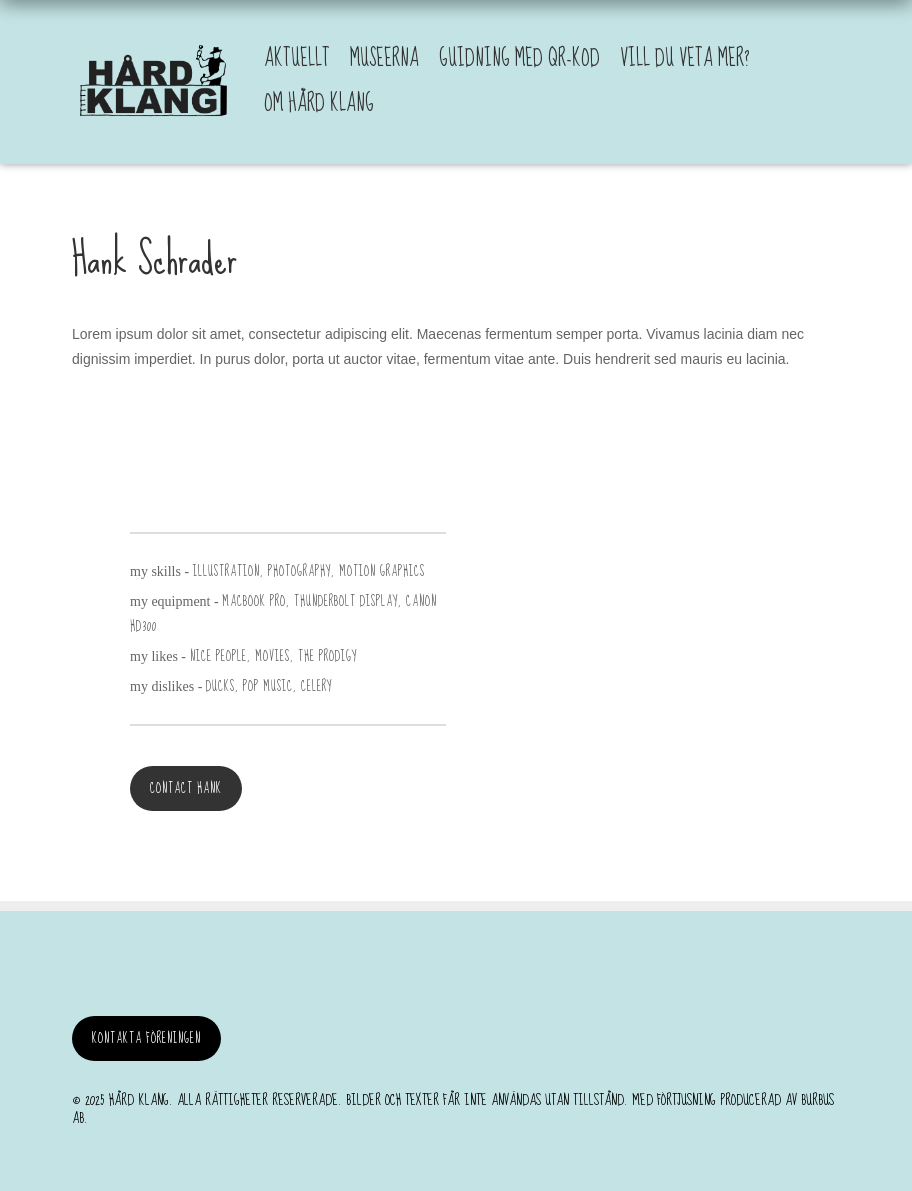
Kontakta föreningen (146, 1038)
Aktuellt (297, 58)
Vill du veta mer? (685, 58)
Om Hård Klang (319, 103)
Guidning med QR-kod (519, 58)
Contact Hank (186, 788)
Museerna (384, 58)
